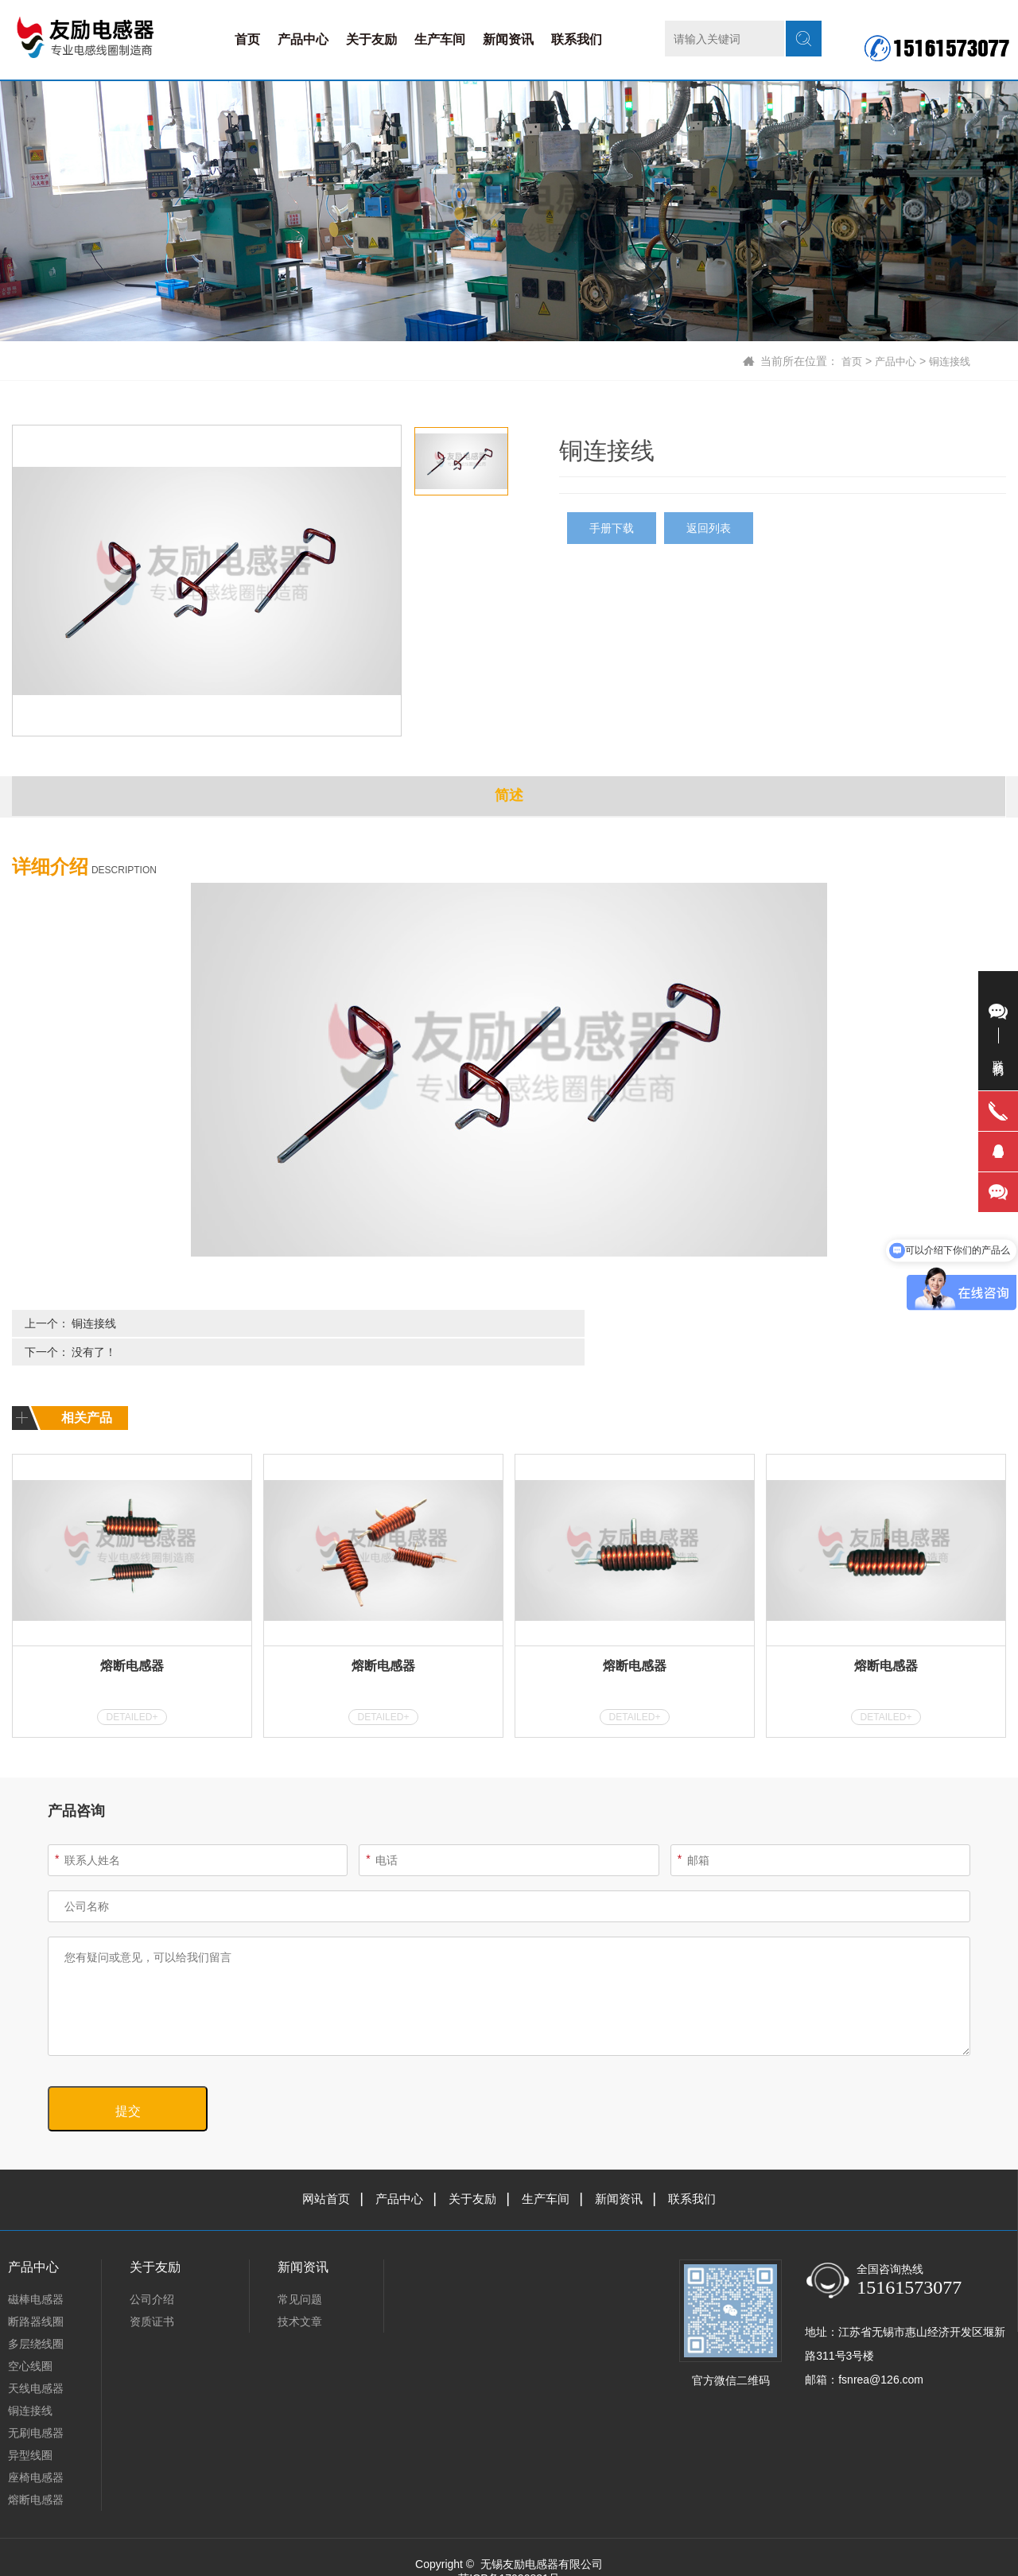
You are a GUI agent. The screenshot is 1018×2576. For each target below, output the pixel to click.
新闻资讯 (508, 39)
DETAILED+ (132, 1687)
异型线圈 (30, 2425)
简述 (509, 797)
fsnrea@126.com (880, 2350)
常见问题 (300, 2269)
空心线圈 (30, 2336)
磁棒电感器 (36, 2269)
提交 (128, 2081)
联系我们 (576, 39)
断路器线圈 (36, 2292)
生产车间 (439, 39)
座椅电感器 (36, 2448)
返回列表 (708, 528)
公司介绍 (152, 2269)
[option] (207, 580)
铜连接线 (948, 361)
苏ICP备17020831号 (509, 2549)
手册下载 (611, 528)
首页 (247, 39)
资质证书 (152, 2292)
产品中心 (303, 39)
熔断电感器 (132, 1636)
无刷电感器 (36, 2403)
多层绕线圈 (36, 2314)
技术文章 (300, 2292)
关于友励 (371, 39)
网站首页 (318, 2169)
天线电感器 (36, 2359)
